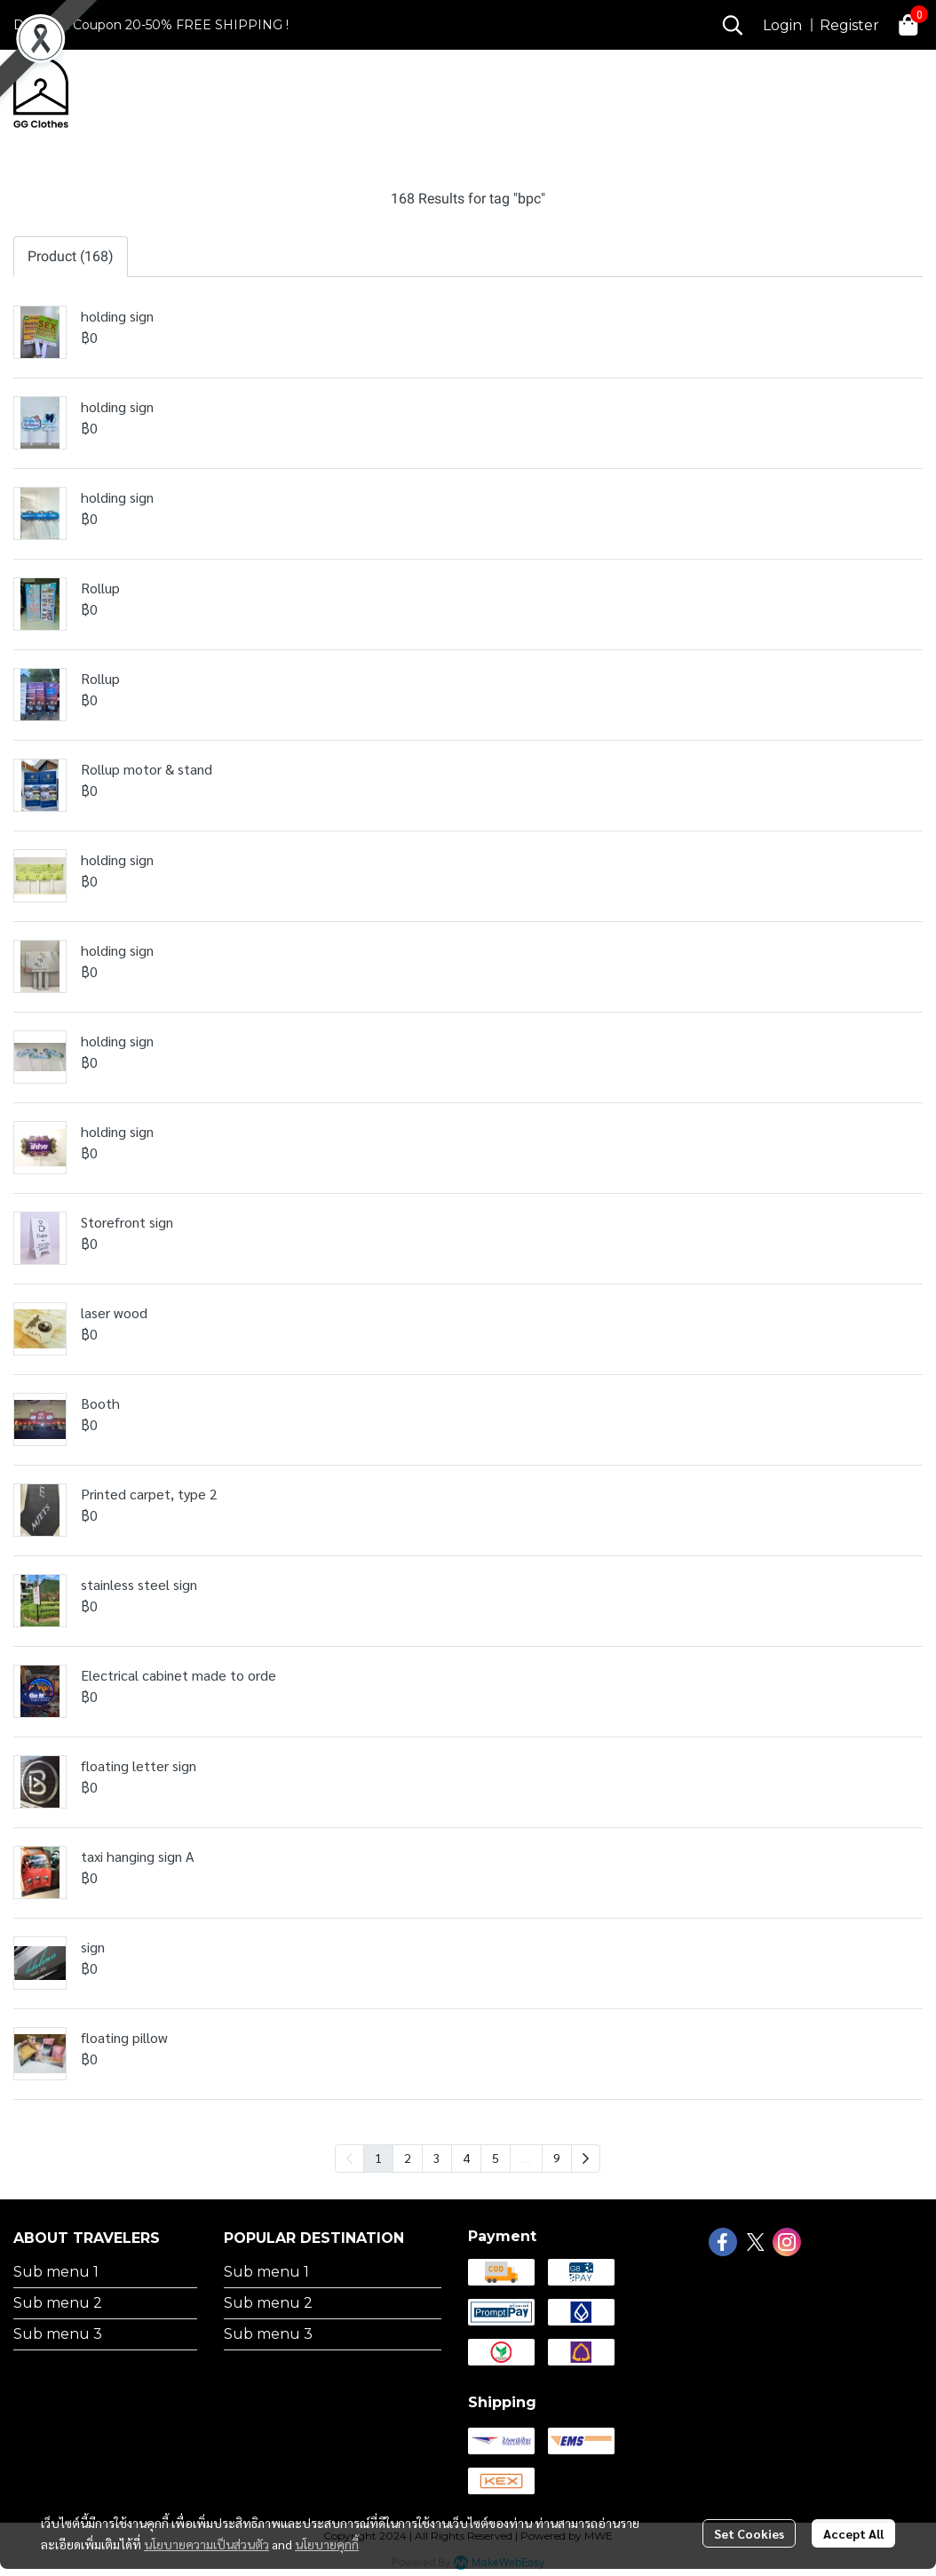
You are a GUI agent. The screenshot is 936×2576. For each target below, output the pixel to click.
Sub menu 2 (57, 2302)
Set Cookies (749, 2533)
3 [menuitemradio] (436, 2158)
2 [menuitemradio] (407, 2158)
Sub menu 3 (57, 2334)
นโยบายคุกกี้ (327, 2544)
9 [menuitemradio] (556, 2158)
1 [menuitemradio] (378, 2158)
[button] (733, 25)
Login (782, 25)
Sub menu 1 (56, 2271)
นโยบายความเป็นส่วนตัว (206, 2544)
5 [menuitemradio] (495, 2158)
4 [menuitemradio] (466, 2158)
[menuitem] (585, 2158)
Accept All (853, 2533)
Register (849, 25)
